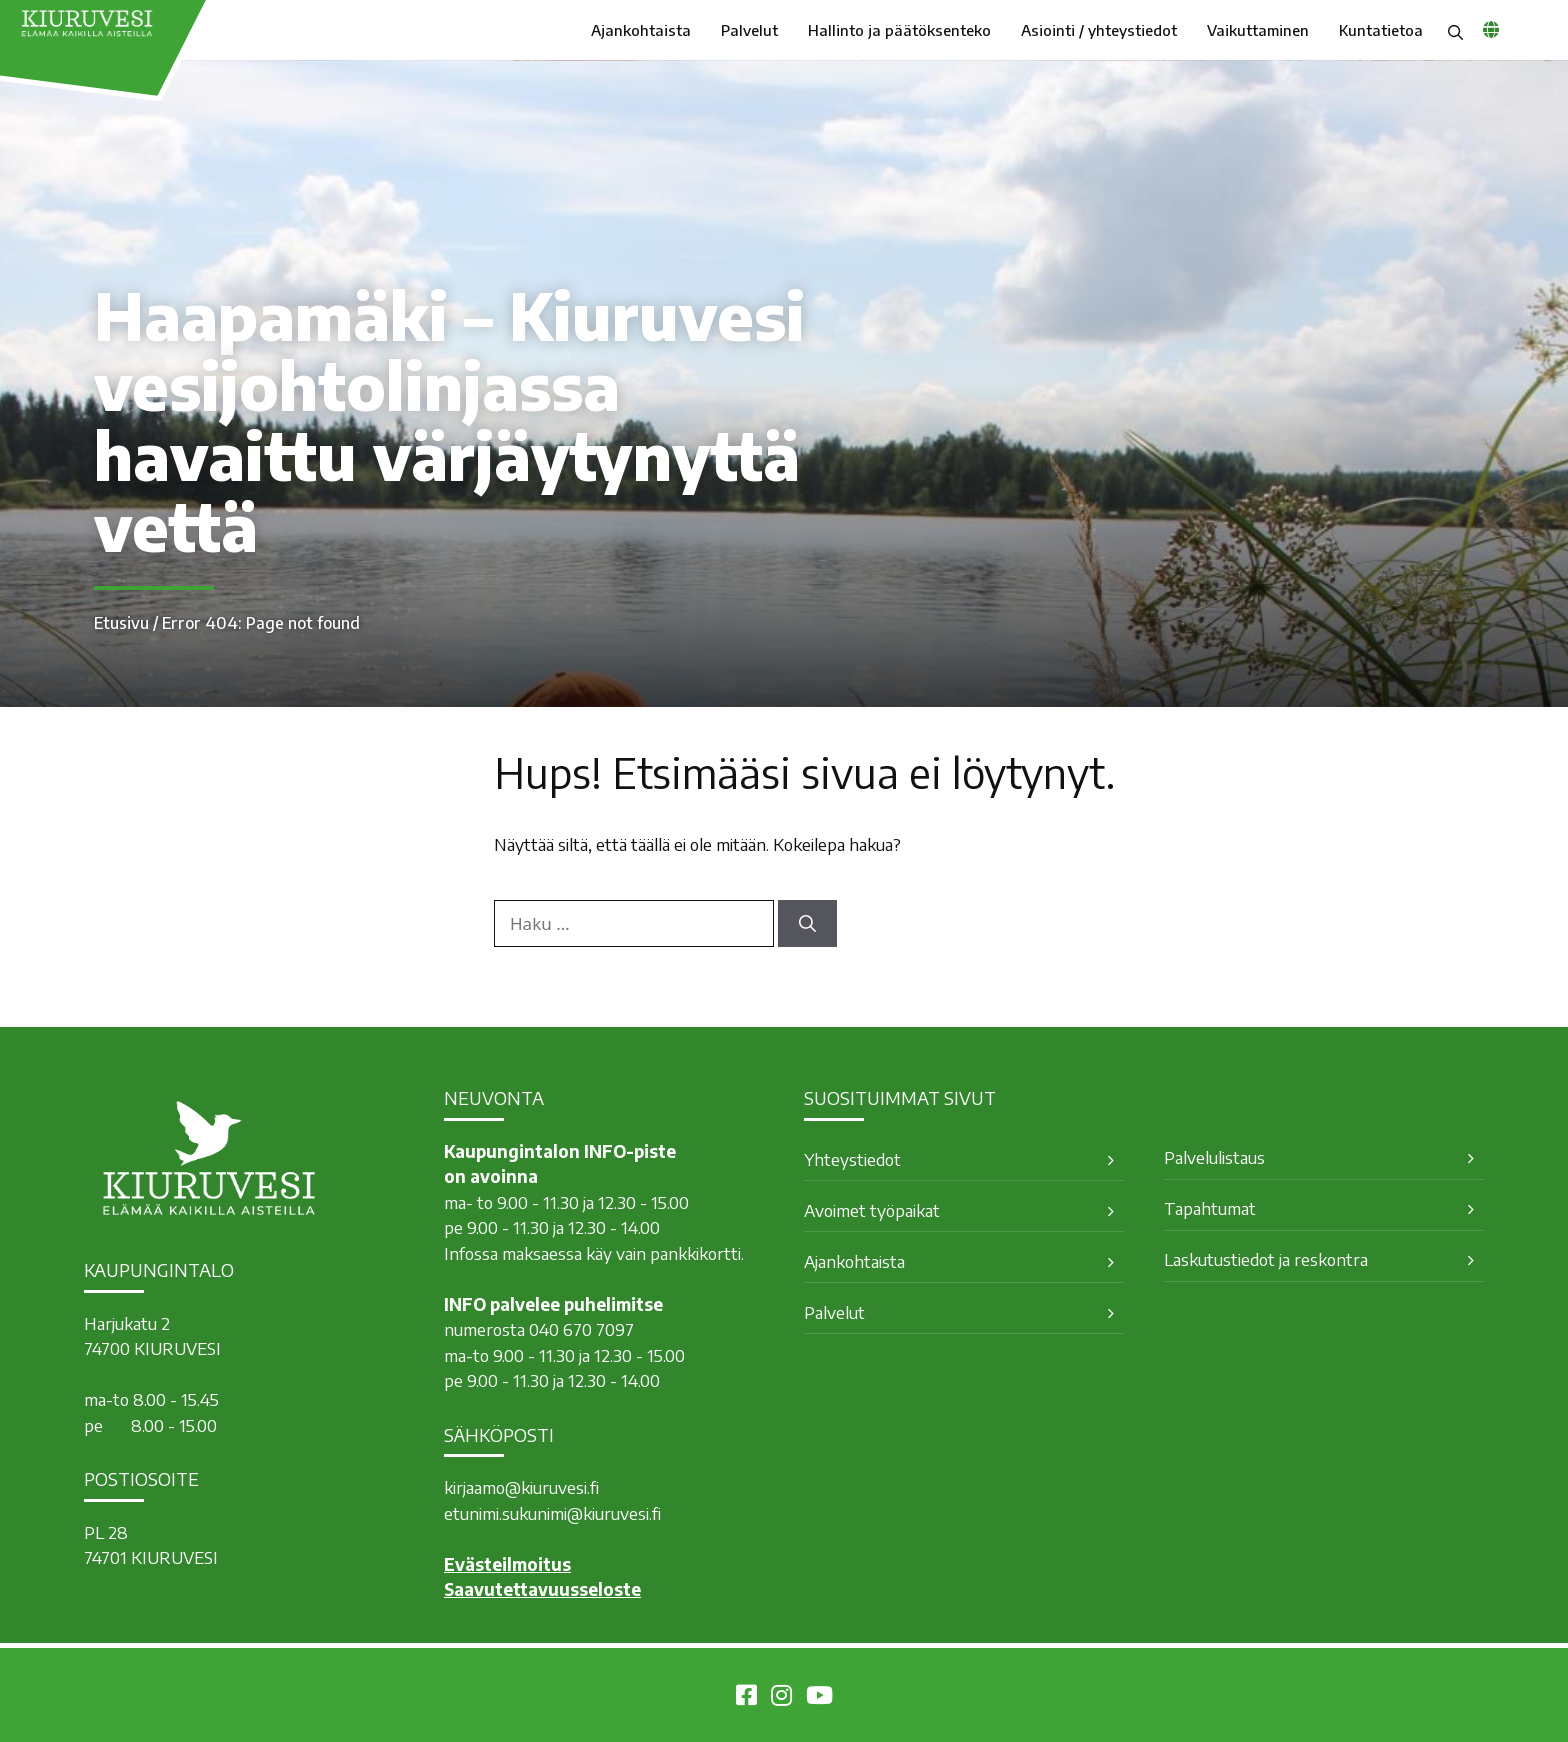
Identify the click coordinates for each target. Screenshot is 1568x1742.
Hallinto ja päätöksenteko (899, 30)
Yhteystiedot (852, 1159)
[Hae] (807, 924)
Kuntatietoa (1381, 30)
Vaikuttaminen (1258, 30)
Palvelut (749, 30)
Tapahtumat (1210, 1208)
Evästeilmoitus (507, 1564)
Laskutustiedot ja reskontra (1266, 1259)
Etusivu (121, 623)
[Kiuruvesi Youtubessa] (819, 1698)
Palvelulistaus (1214, 1157)
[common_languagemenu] (1491, 29)
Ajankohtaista (641, 30)
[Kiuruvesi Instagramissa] (781, 1698)
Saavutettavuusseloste (542, 1589)
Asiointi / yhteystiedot (1099, 30)
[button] (1455, 30)
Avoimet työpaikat (872, 1210)
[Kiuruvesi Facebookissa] (746, 1698)
